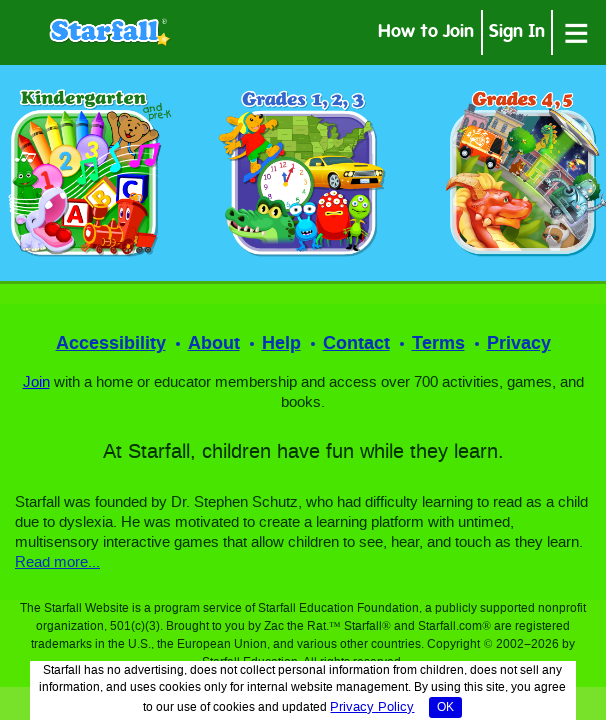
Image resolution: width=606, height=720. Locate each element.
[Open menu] (576, 32)
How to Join (426, 33)
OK (445, 708)
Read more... (57, 563)
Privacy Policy (372, 707)
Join (36, 383)
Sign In (517, 33)
